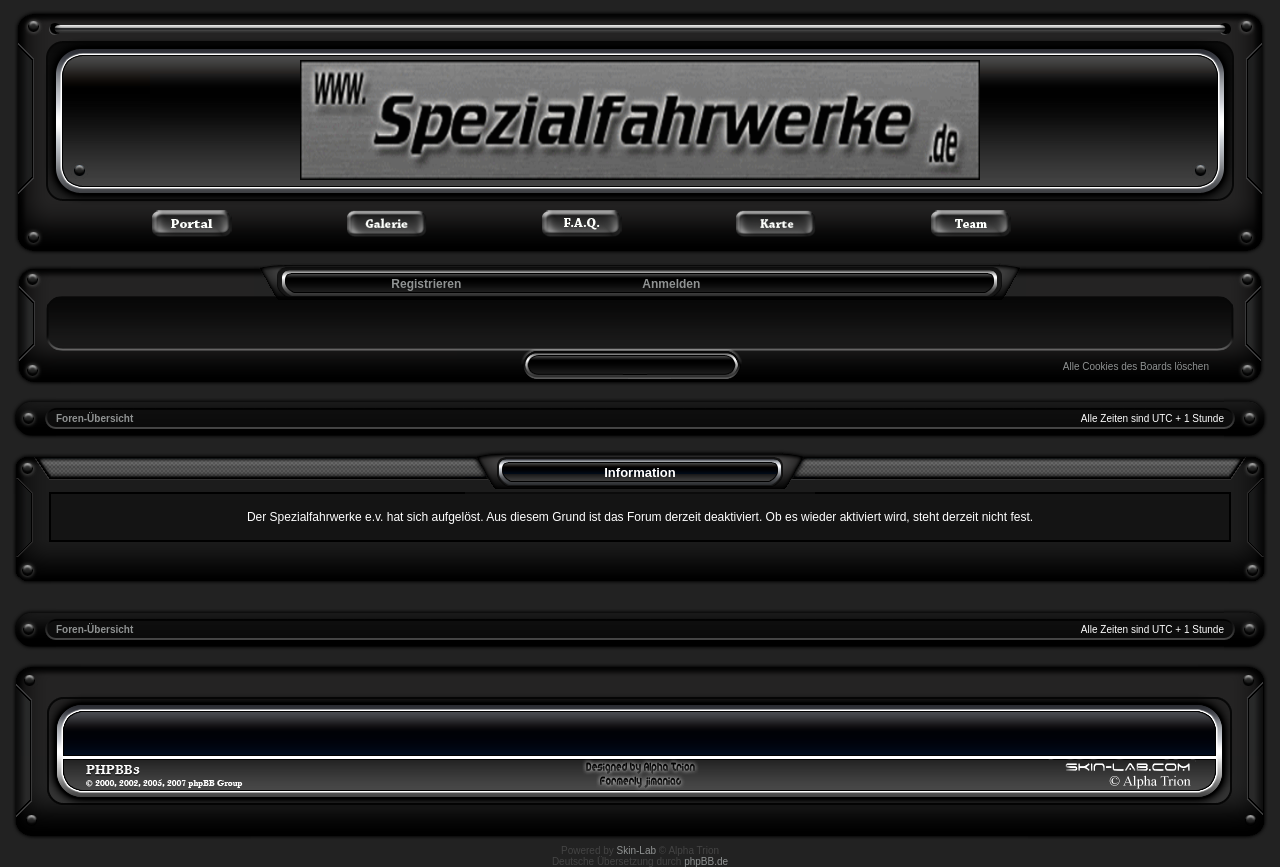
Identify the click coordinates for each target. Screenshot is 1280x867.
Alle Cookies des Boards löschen (1136, 366)
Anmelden (671, 284)
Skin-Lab (636, 850)
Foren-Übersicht (94, 418)
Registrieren (424, 284)
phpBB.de (706, 861)
